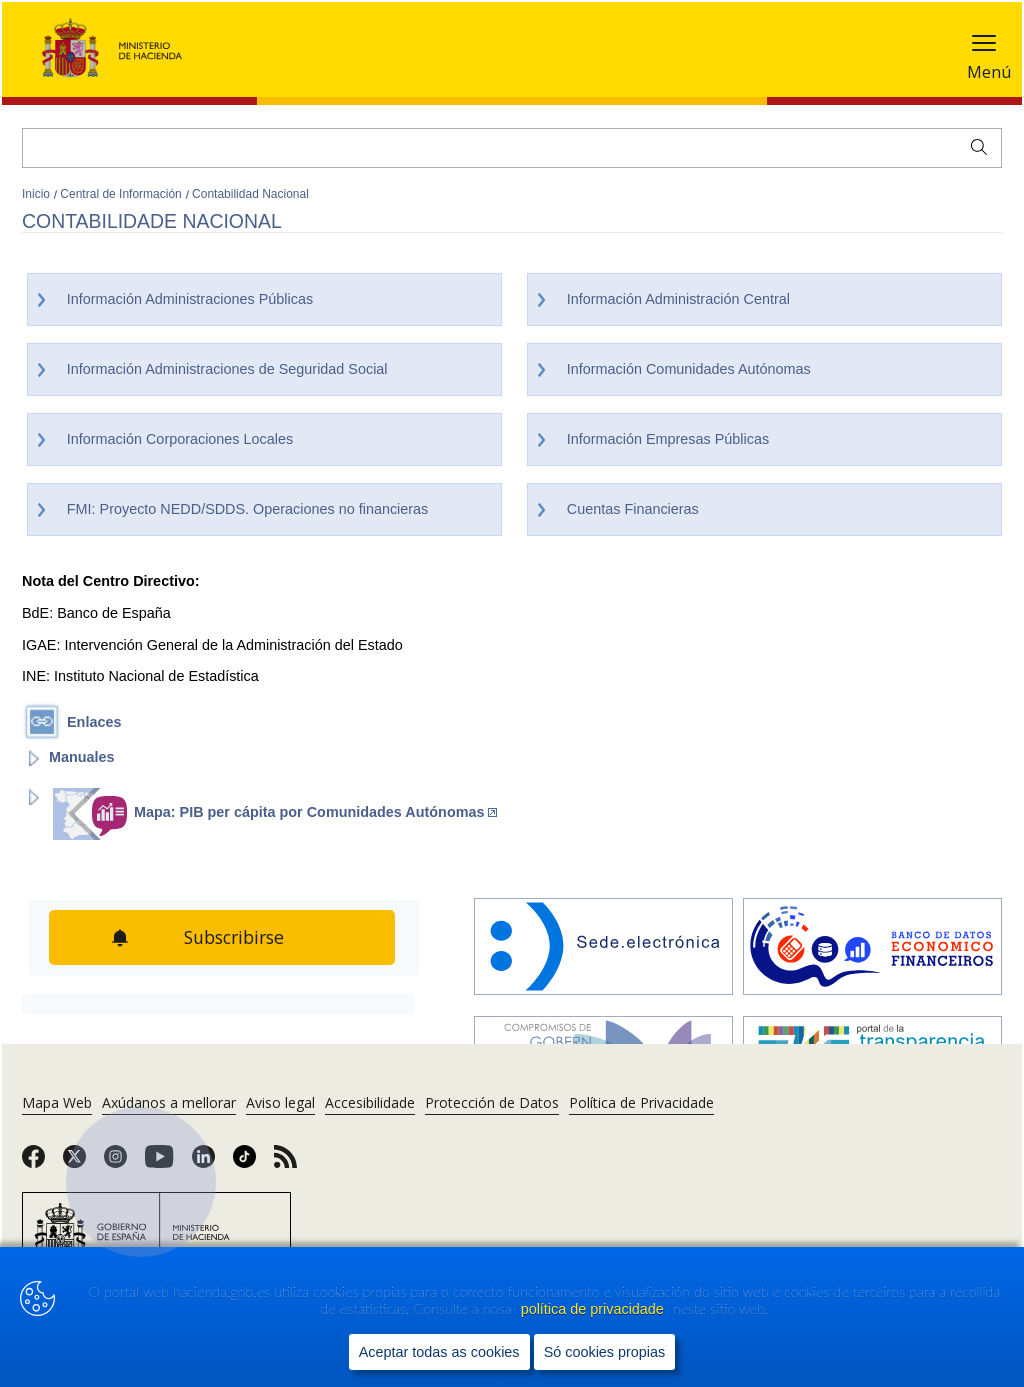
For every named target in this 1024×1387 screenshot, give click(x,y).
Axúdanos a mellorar (169, 1102)
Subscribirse (236, 937)
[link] (33, 1163)
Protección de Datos (492, 1102)
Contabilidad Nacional (250, 194)
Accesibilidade (370, 1102)
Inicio (37, 194)
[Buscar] (512, 148)
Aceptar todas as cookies (439, 1352)
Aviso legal (280, 1102)
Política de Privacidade (641, 1102)
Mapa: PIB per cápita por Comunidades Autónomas (315, 812)
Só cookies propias (605, 1352)
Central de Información (122, 194)
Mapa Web (57, 1102)
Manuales (82, 757)
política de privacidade (594, 1309)
